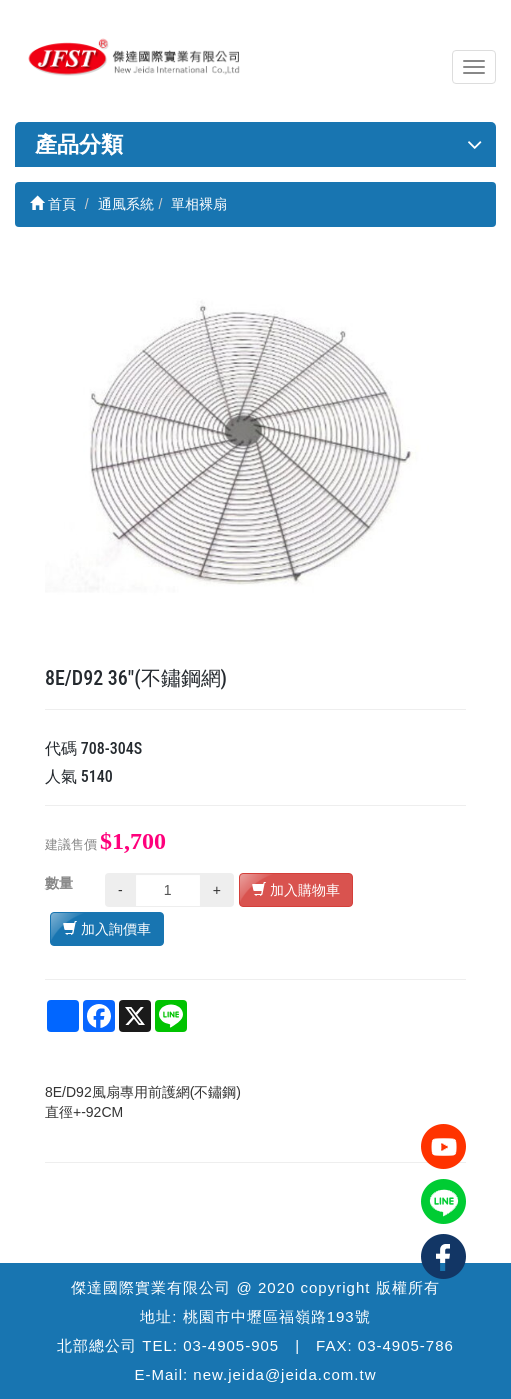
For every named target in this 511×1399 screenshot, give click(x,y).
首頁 (53, 204)
